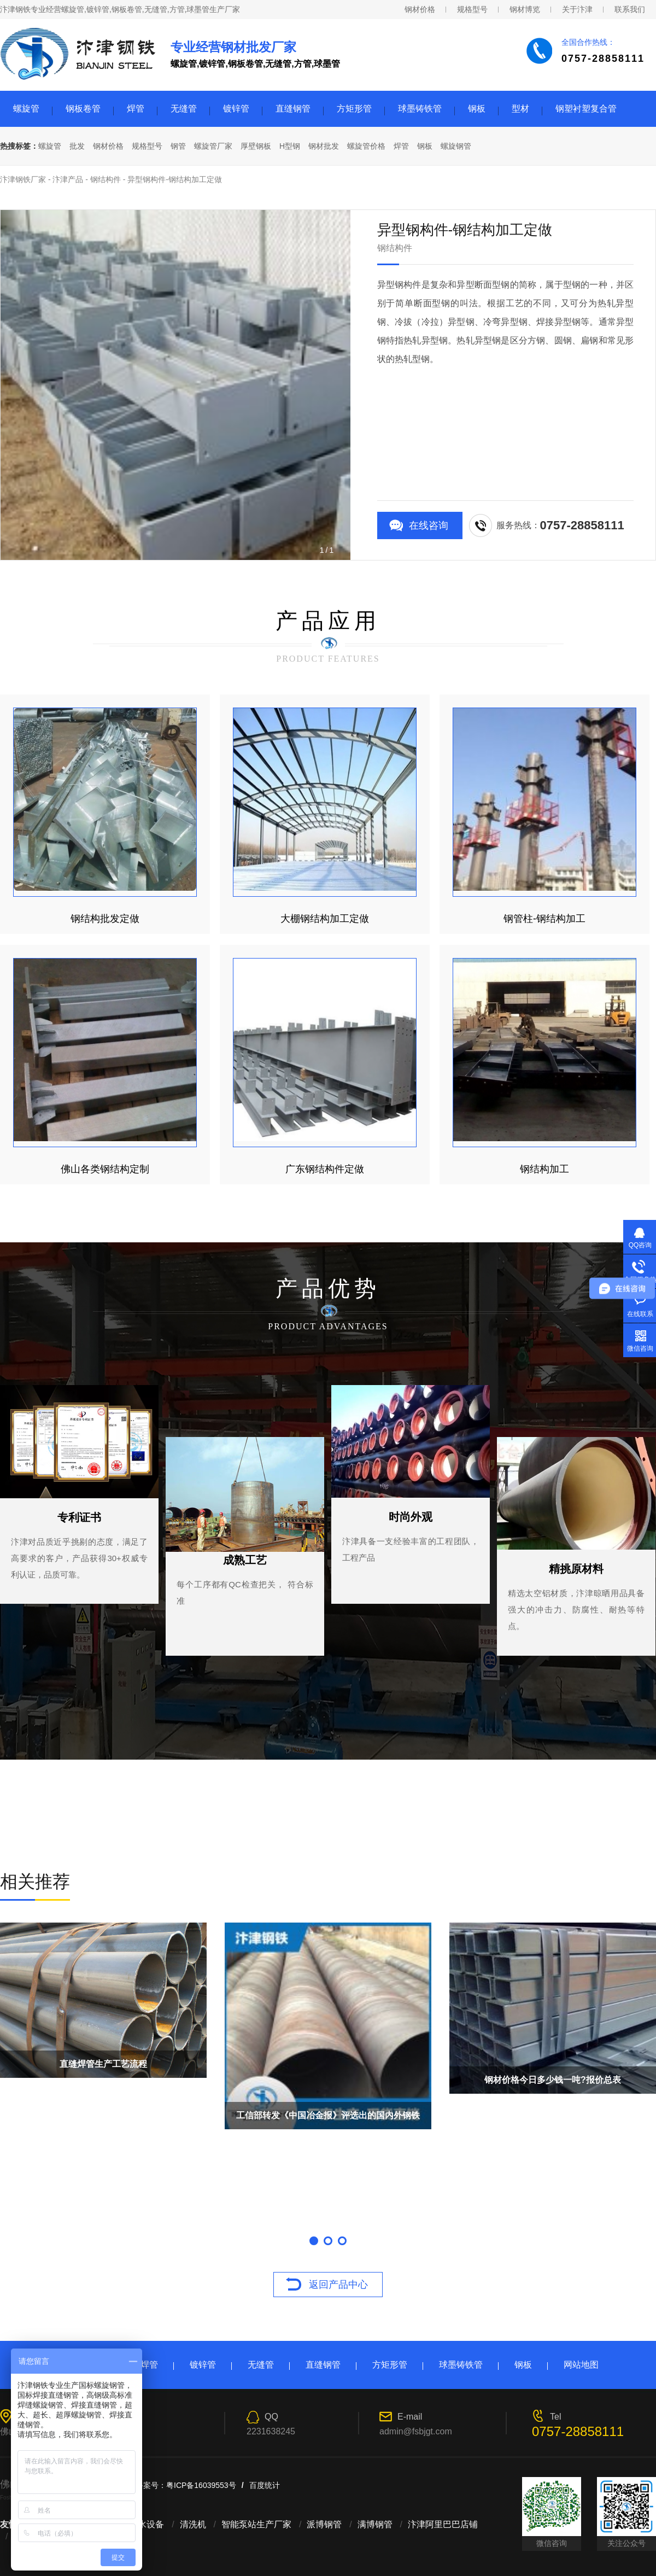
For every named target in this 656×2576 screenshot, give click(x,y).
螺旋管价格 (366, 146)
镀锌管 (236, 108)
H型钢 (289, 146)
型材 (520, 108)
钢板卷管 (83, 108)
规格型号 (472, 9)
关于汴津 (577, 9)
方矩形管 (354, 108)
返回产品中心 (338, 2284)
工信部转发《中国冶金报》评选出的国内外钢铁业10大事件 (328, 2120)
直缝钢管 (293, 108)
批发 (77, 146)
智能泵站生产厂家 (256, 2524)
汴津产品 (67, 179)
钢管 (178, 146)
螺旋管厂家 (213, 146)
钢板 (476, 108)
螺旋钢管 (456, 146)
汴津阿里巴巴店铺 (443, 2524)
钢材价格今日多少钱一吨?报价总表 (552, 2079)
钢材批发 (323, 146)
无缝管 (184, 108)
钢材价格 (420, 9)
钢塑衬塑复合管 (586, 108)
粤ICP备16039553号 (201, 2485)
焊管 (135, 108)
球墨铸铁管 (420, 108)
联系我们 (629, 9)
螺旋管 (26, 108)
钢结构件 (105, 179)
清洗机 (193, 2524)
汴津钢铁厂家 (23, 179)
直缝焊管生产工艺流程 (103, 2064)
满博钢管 (375, 2524)
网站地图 (581, 2364)
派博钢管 (324, 2524)
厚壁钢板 (256, 146)
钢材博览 (524, 9)
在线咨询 (428, 525)
